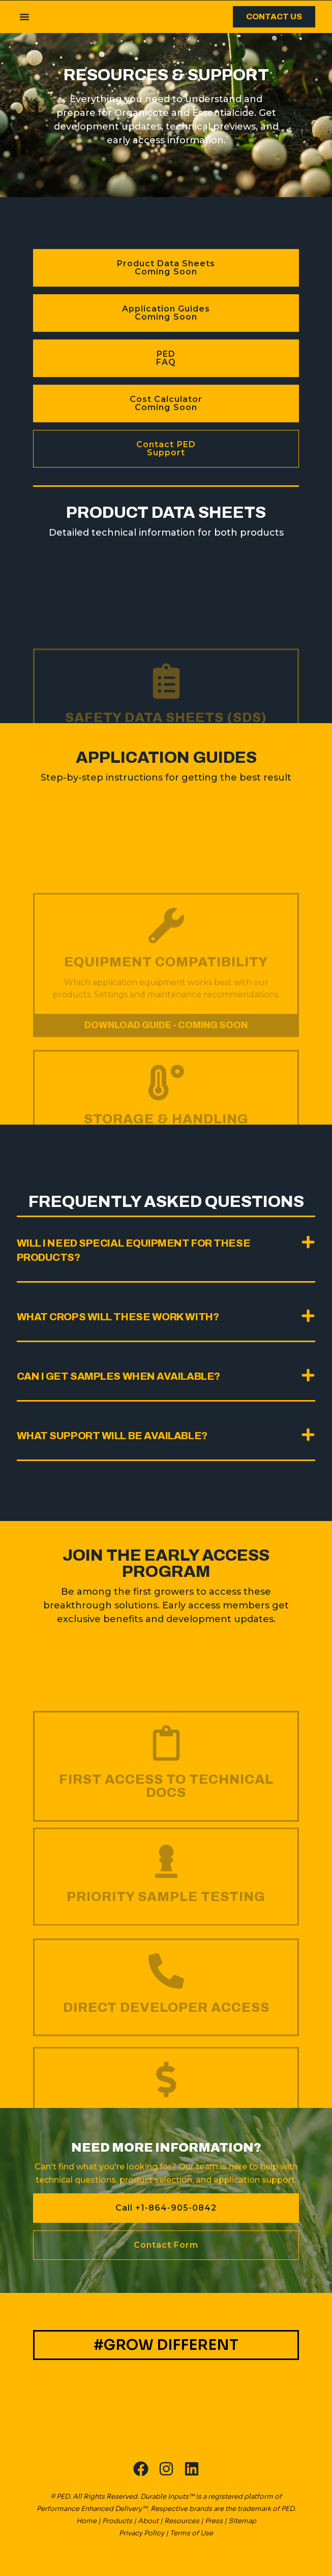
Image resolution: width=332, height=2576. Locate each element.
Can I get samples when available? (118, 1376)
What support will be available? (112, 1435)
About (148, 2521)
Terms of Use (191, 2533)
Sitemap (242, 2521)
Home (86, 2521)
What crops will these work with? (118, 1316)
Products (117, 2521)
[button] (24, 16)
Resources (181, 2521)
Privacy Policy (142, 2533)
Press (214, 2521)
